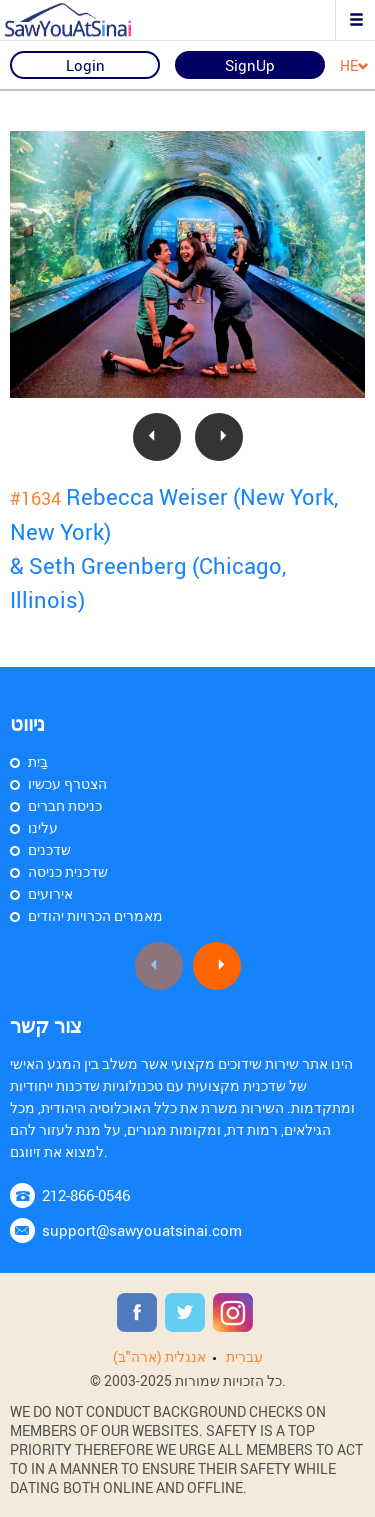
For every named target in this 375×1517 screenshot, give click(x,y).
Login (85, 65)
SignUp (250, 65)
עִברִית (244, 1356)
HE (354, 66)
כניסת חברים (65, 805)
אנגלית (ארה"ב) (159, 1356)
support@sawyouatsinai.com (142, 1230)
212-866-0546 (86, 1195)
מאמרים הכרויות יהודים (95, 915)
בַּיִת (38, 761)
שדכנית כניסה (68, 871)
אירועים (50, 893)
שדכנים (49, 849)
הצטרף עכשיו (67, 783)
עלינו (43, 827)
